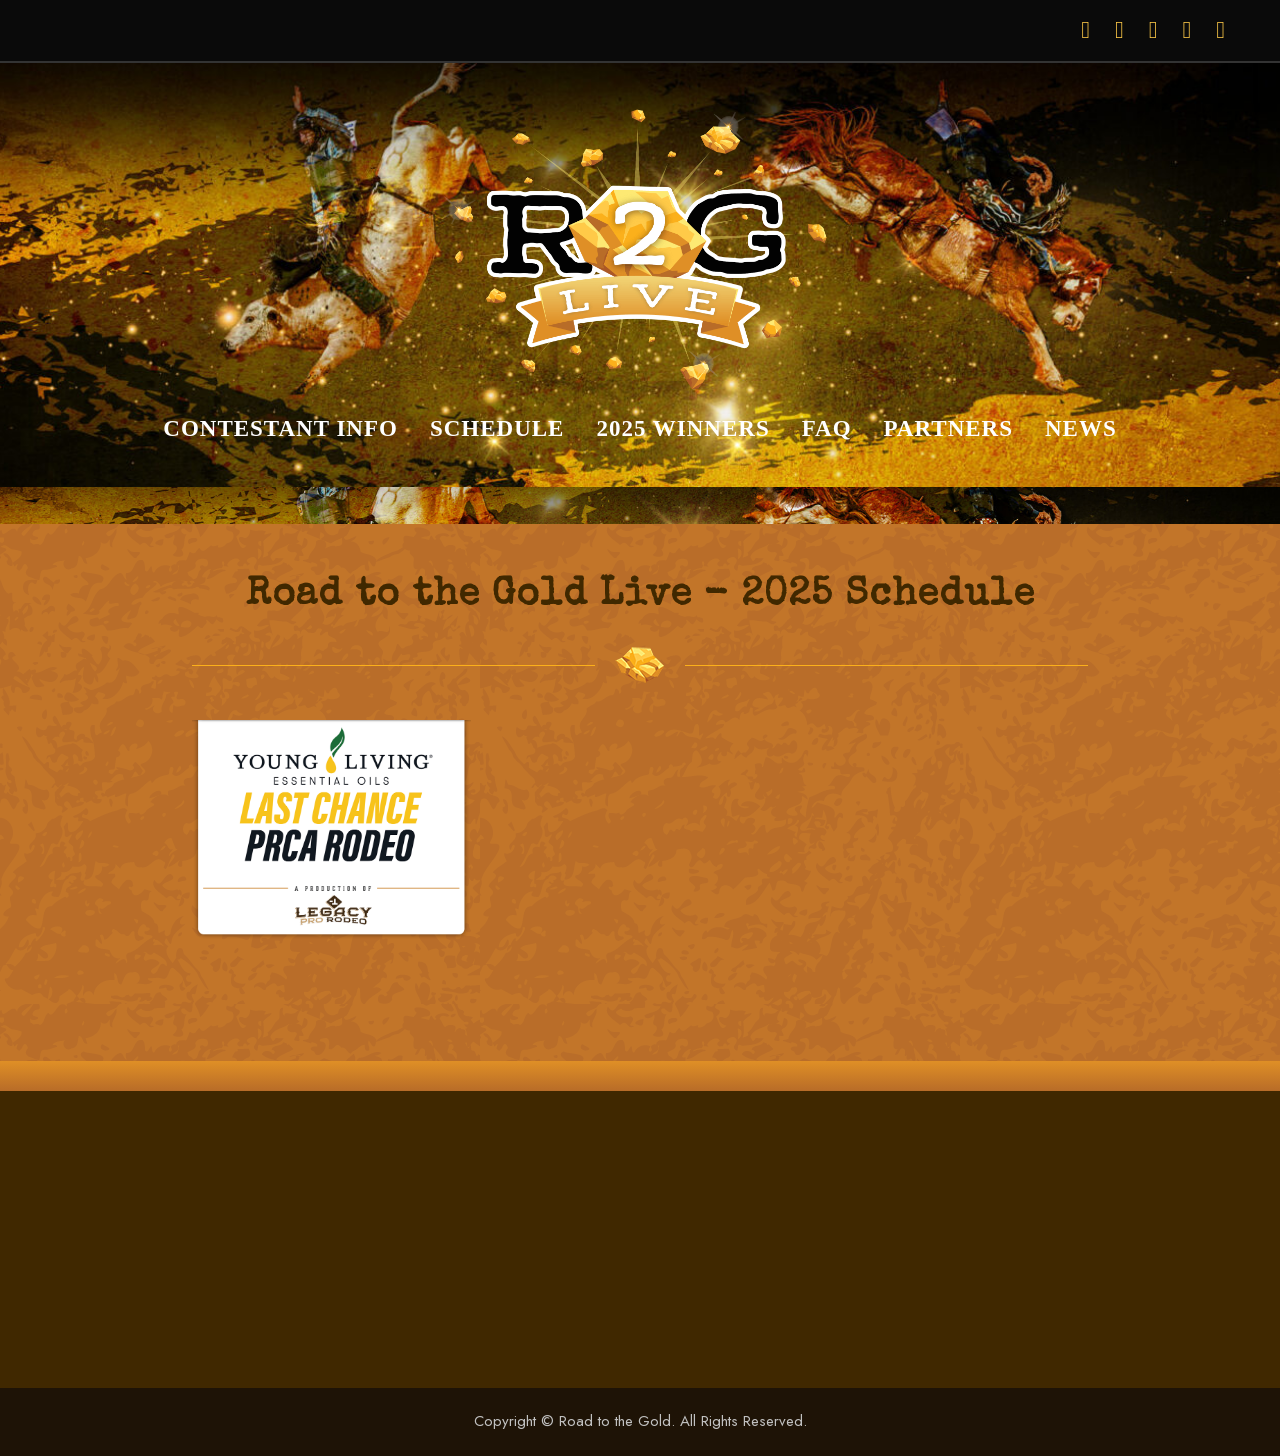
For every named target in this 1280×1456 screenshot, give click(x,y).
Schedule (497, 428)
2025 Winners (682, 428)
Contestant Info (280, 428)
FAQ (827, 428)
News (1081, 428)
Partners (948, 428)
